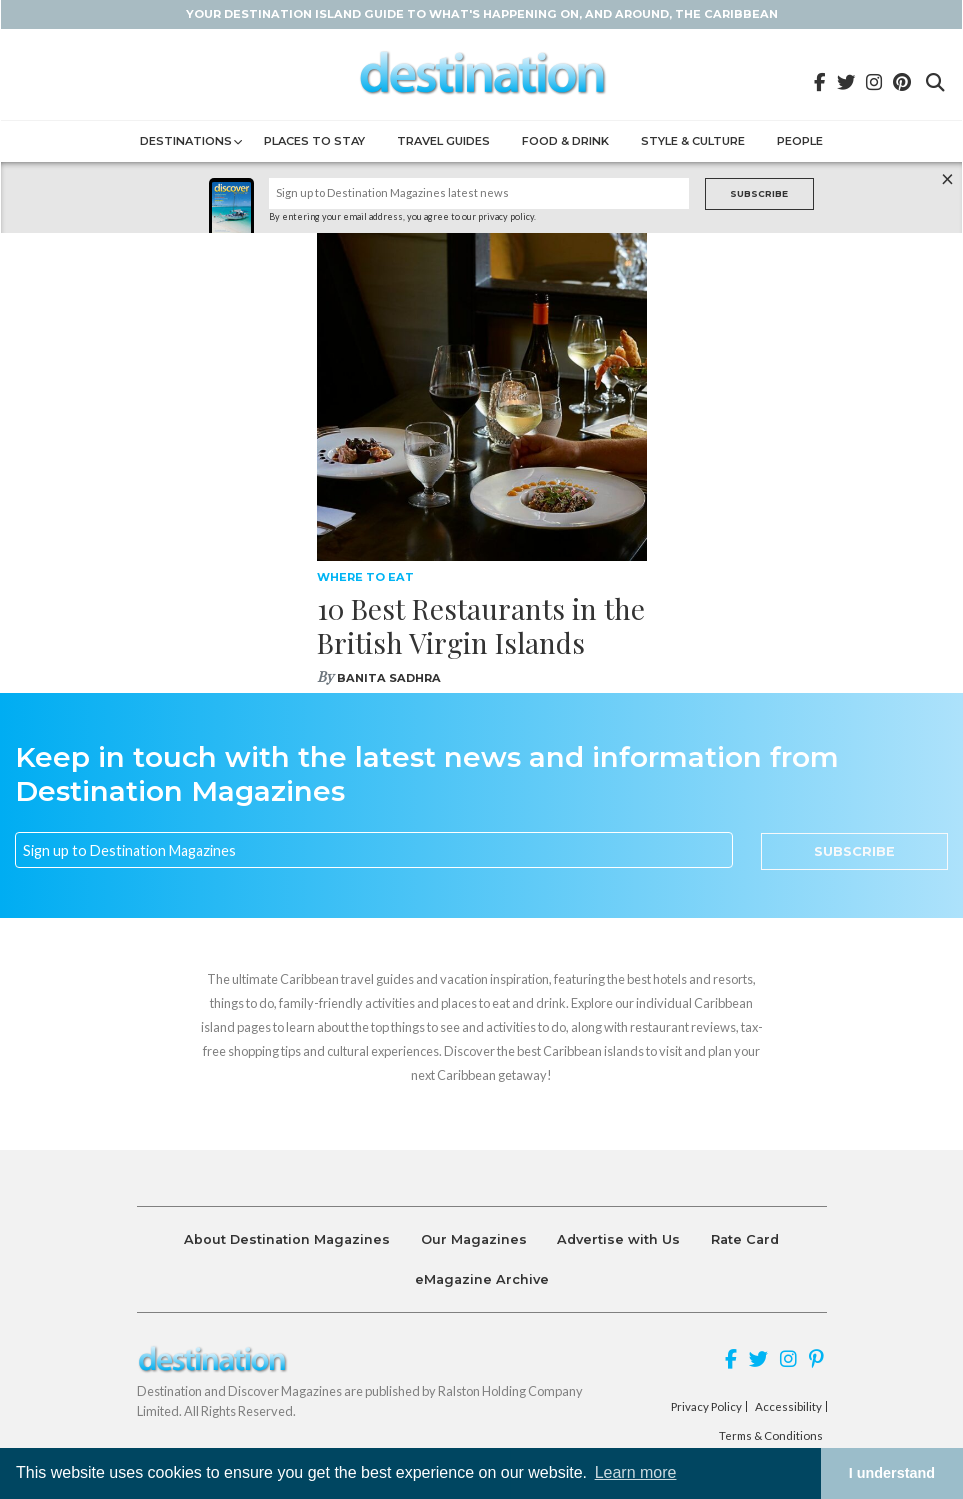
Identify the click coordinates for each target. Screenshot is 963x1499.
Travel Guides (443, 141)
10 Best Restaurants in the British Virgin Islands (481, 625)
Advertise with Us (618, 1239)
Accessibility (788, 1407)
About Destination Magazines (287, 1239)
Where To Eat (365, 577)
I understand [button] (892, 1473)
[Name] (479, 193)
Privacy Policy (706, 1407)
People (800, 141)
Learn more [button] (636, 1472)
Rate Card (745, 1239)
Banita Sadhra (389, 678)
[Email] (374, 850)
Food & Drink (565, 141)
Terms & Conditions (771, 1436)
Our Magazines (474, 1239)
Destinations (186, 141)
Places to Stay (314, 141)
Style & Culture (693, 141)
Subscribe (759, 193)
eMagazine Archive (482, 1279)
